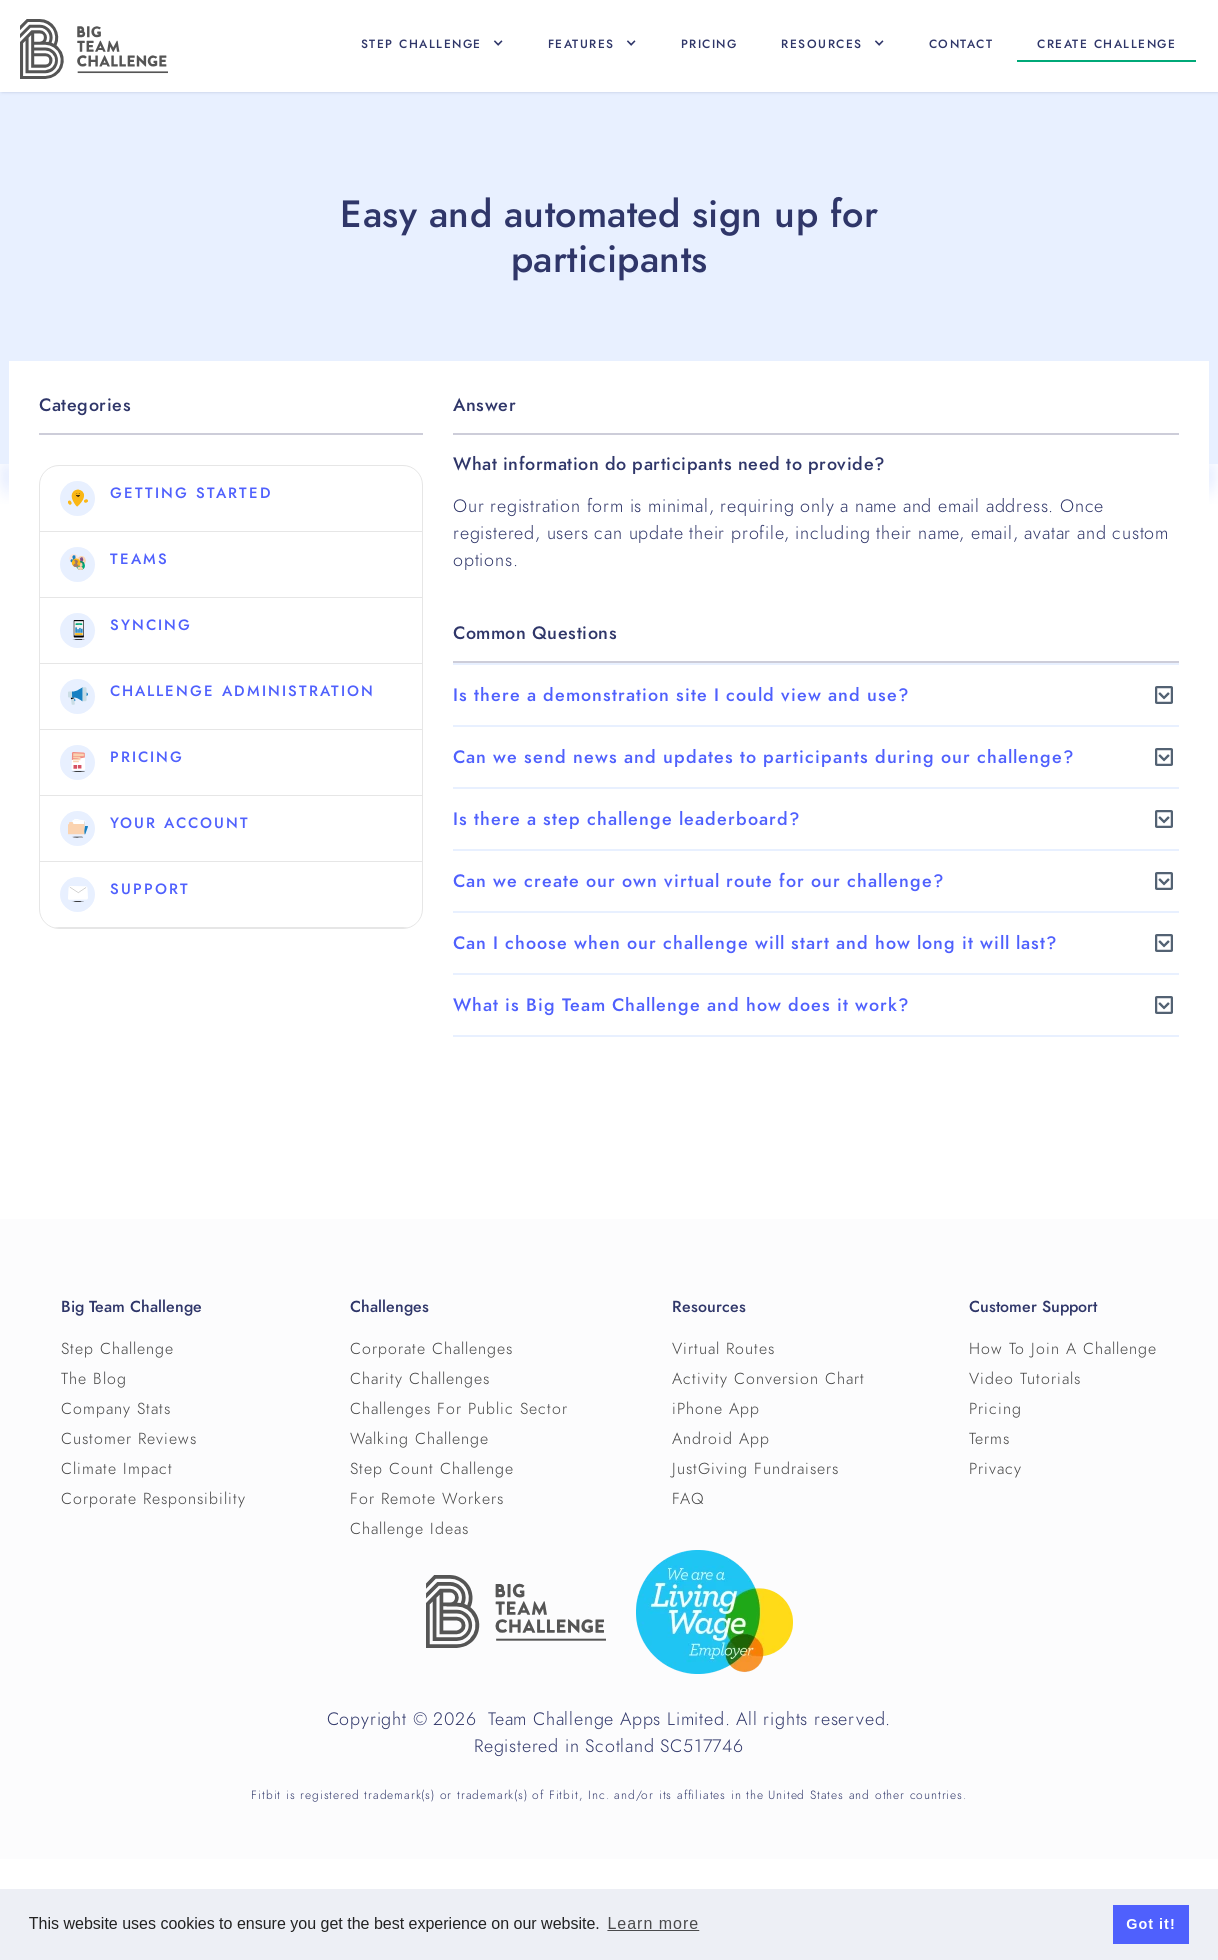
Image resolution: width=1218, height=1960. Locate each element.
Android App (721, 1439)
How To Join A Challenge (1063, 1349)
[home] (94, 49)
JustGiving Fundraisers (755, 1469)
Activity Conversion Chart (768, 1379)
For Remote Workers (427, 1499)
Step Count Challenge (432, 1469)
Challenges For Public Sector (459, 1409)
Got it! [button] (1150, 1924)
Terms (989, 1439)
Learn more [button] (653, 1923)
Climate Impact (117, 1469)
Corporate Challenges (431, 1349)
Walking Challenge (419, 1439)
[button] (432, 44)
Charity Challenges (420, 1379)
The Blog (94, 1379)
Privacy (995, 1469)
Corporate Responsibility (153, 1499)
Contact (961, 44)
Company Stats (116, 1409)
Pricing (709, 44)
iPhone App (716, 1409)
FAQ (688, 1499)
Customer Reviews (129, 1439)
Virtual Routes (723, 1349)
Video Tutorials (1025, 1379)
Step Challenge (117, 1349)
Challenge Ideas (409, 1529)
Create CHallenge (1106, 44)
